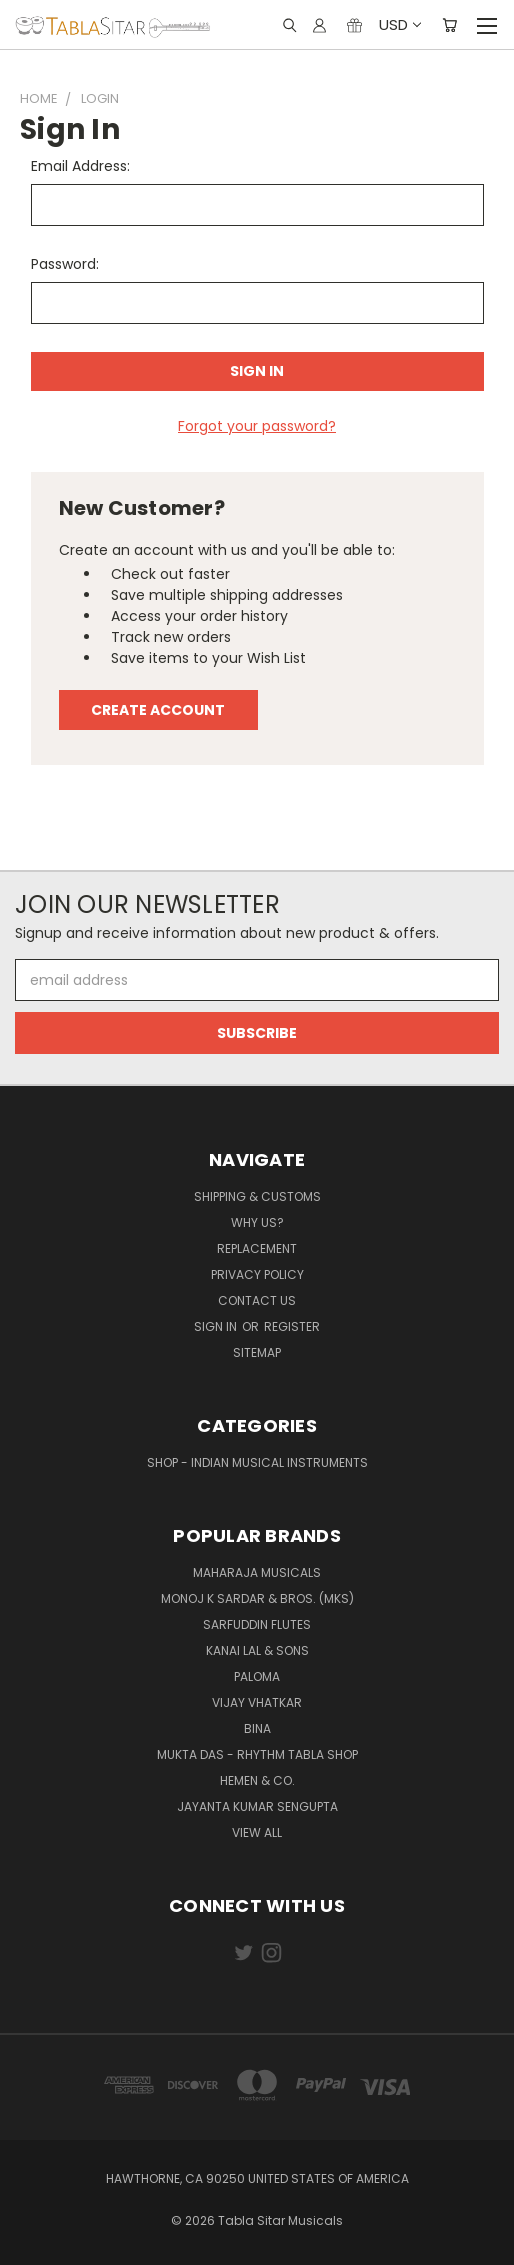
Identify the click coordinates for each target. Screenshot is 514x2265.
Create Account (158, 710)
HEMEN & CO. (257, 1780)
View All (257, 1832)
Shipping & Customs (257, 1196)
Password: (65, 264)
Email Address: (80, 166)
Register (292, 1326)
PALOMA (257, 1676)
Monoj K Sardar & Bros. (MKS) (257, 1598)
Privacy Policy (257, 1274)
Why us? (257, 1222)
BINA (257, 1728)
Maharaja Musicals (257, 1572)
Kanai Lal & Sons (257, 1650)
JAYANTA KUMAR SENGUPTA (257, 1806)
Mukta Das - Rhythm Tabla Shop (257, 1754)
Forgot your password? (257, 426)
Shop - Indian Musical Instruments (257, 1462)
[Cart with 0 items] (449, 25)
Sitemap (257, 1352)
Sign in (217, 1326)
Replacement (257, 1248)
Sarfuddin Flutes (257, 1624)
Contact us (257, 1300)
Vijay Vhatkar (257, 1702)
